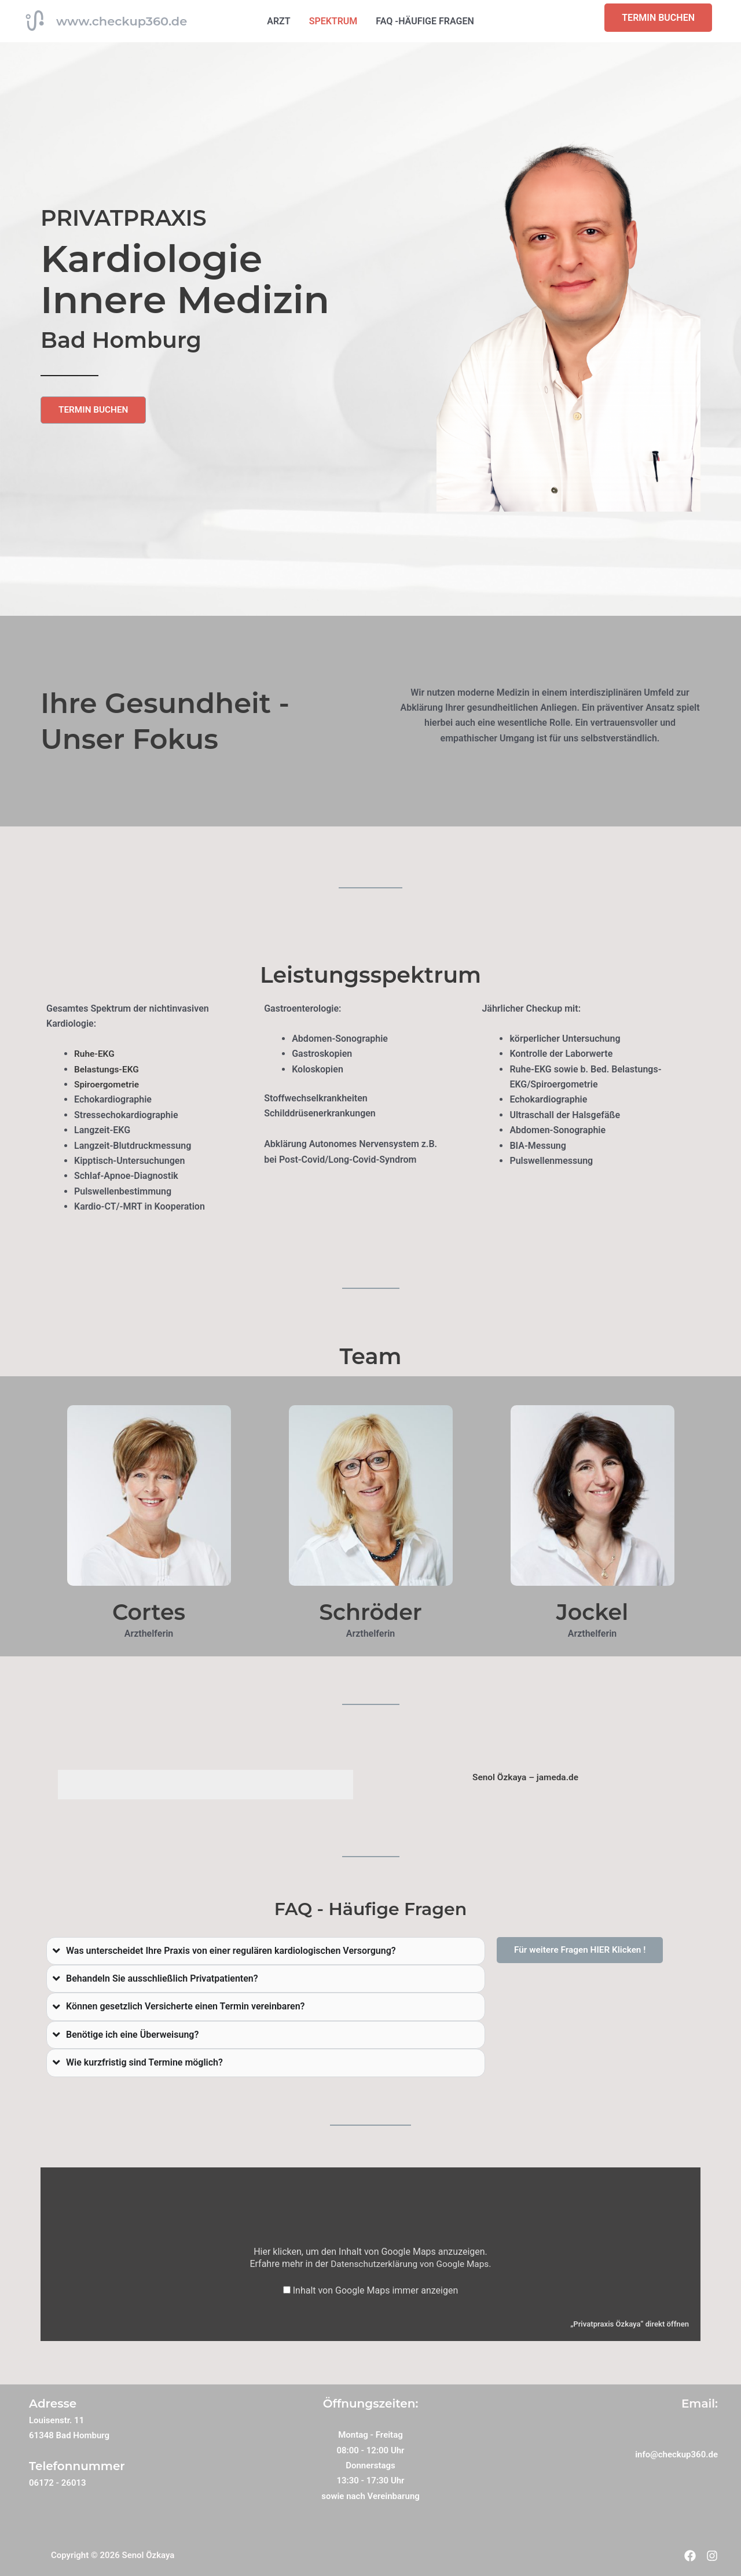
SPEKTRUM (333, 21)
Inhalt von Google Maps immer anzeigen (375, 2290)
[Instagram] (712, 2556)
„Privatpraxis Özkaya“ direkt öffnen (627, 2323)
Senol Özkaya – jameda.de (525, 1777)
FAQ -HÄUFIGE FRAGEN (425, 21)
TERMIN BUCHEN (658, 17)
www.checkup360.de (121, 21)
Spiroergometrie (107, 1084)
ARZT (278, 21)
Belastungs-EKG (107, 1069)
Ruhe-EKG (95, 1053)
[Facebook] (683, 2556)
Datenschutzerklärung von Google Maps (410, 2263)
